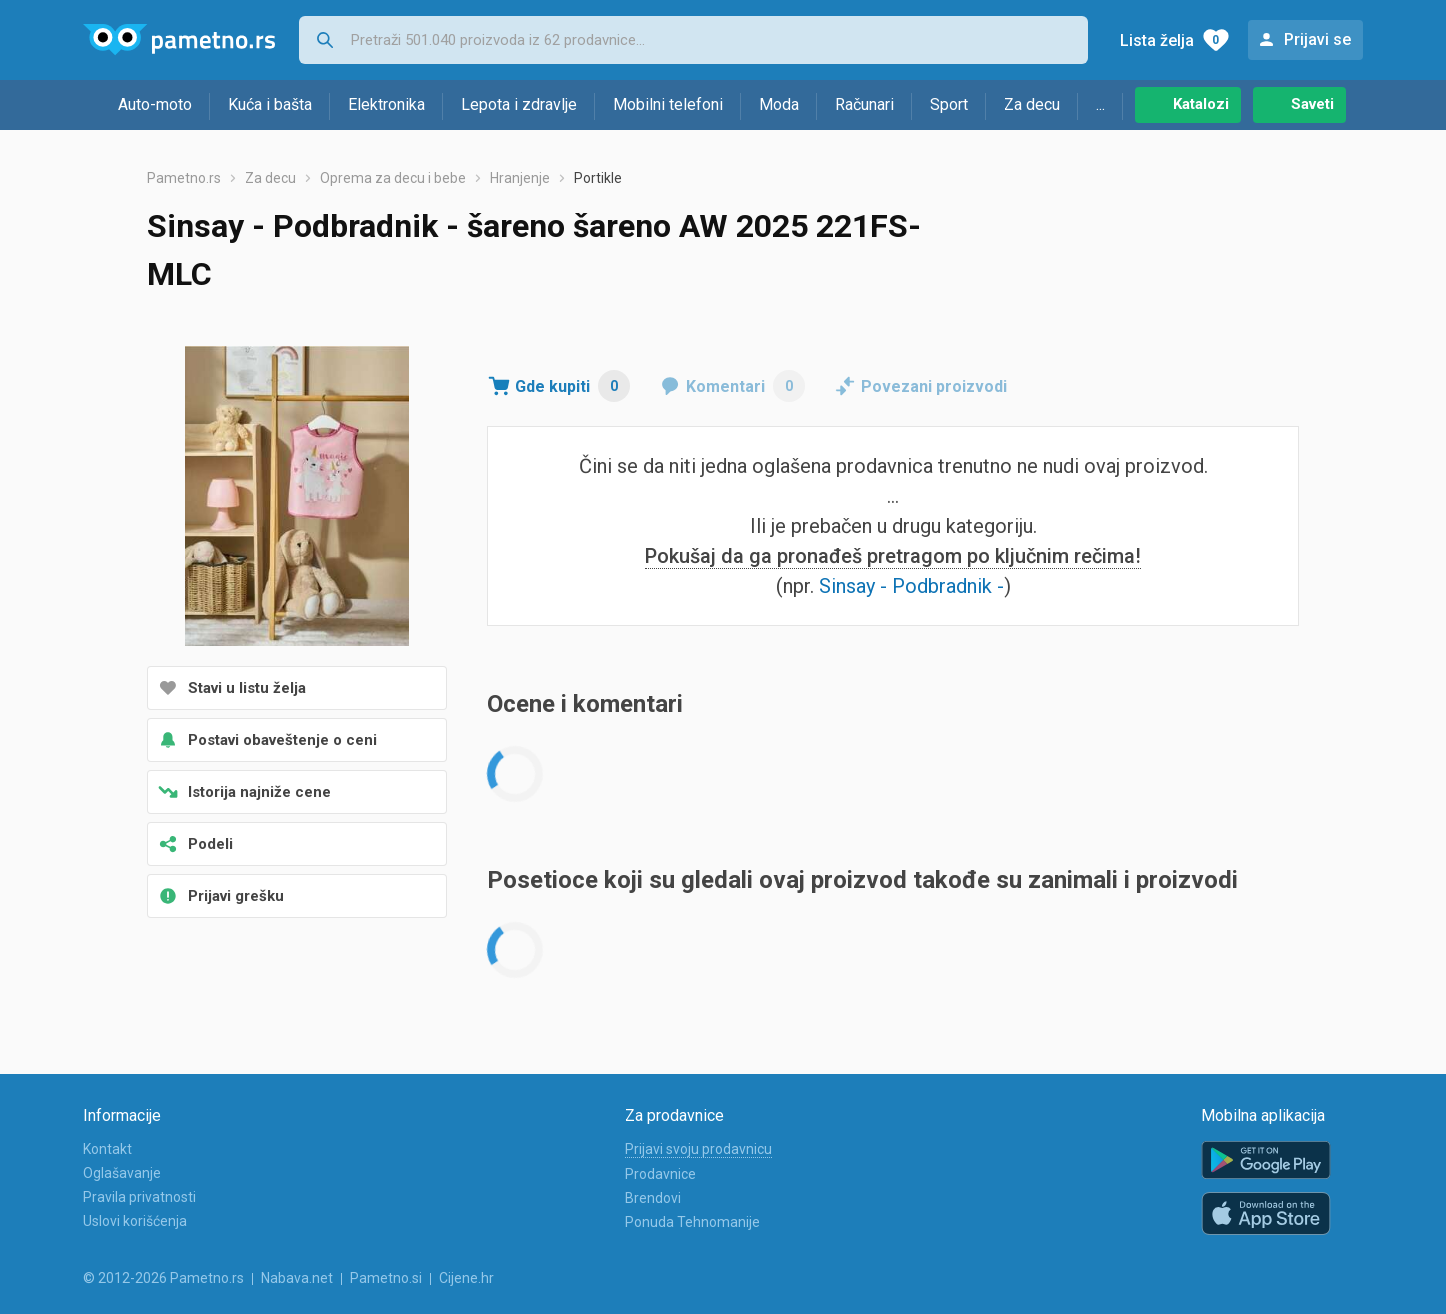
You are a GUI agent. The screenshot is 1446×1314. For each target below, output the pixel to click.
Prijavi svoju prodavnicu (698, 1149)
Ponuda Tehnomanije (692, 1222)
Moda (779, 104)
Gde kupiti (572, 386)
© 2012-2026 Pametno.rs (163, 1278)
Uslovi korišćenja (135, 1221)
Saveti (1312, 104)
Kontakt (107, 1149)
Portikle (598, 178)
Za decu (1032, 104)
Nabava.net (297, 1278)
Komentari (745, 386)
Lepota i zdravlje (519, 104)
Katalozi (1201, 104)
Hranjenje (520, 178)
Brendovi (653, 1198)
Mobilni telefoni (668, 104)
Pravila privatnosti (139, 1197)
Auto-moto (155, 104)
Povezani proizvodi (934, 386)
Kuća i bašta (270, 104)
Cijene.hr (466, 1278)
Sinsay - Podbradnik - (911, 586)
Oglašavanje (122, 1173)
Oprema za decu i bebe (393, 178)
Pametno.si (386, 1278)
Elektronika (386, 104)
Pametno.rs (184, 178)
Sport (949, 104)
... (1100, 104)
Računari (864, 104)
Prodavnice (660, 1174)
